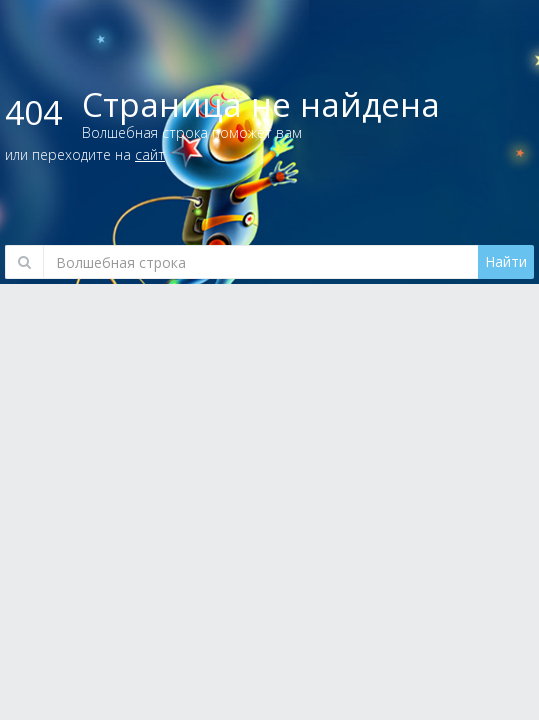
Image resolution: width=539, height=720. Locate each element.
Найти (506, 261)
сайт (150, 154)
